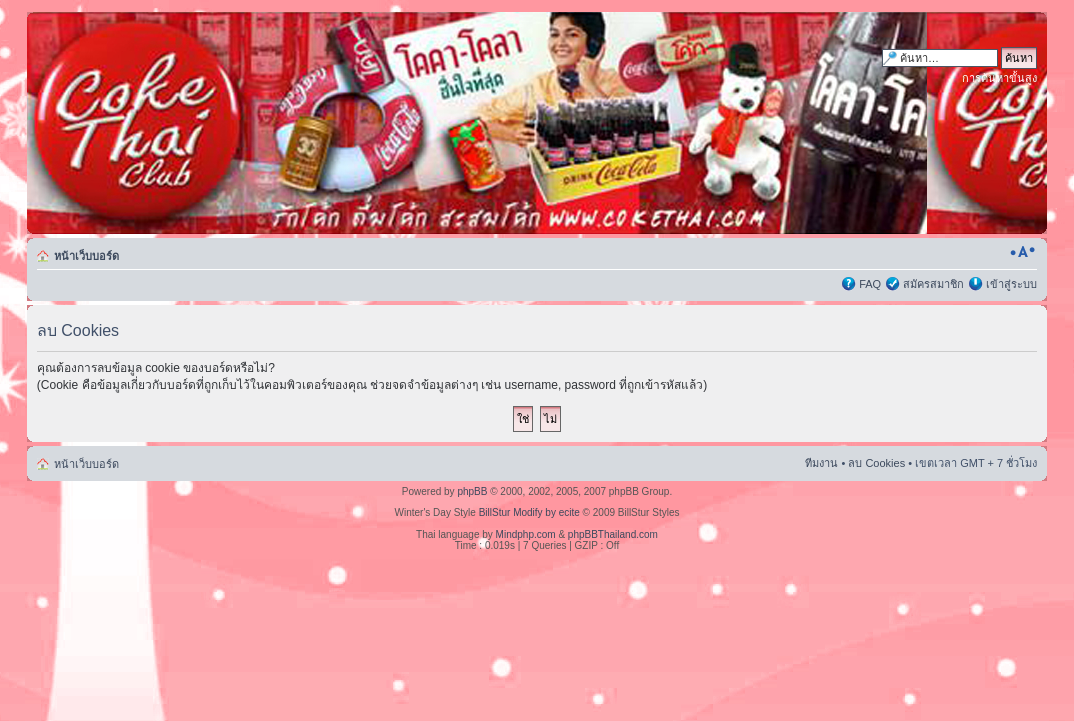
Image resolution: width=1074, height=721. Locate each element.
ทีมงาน (821, 463)
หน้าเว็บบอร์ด (86, 256)
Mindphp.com (526, 534)
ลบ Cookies (876, 463)
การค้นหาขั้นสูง (999, 78)
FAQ (870, 284)
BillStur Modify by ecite (529, 512)
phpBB (472, 491)
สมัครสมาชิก (933, 284)
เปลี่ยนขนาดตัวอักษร (1022, 252)
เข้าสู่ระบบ (1011, 284)
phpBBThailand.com (613, 534)
